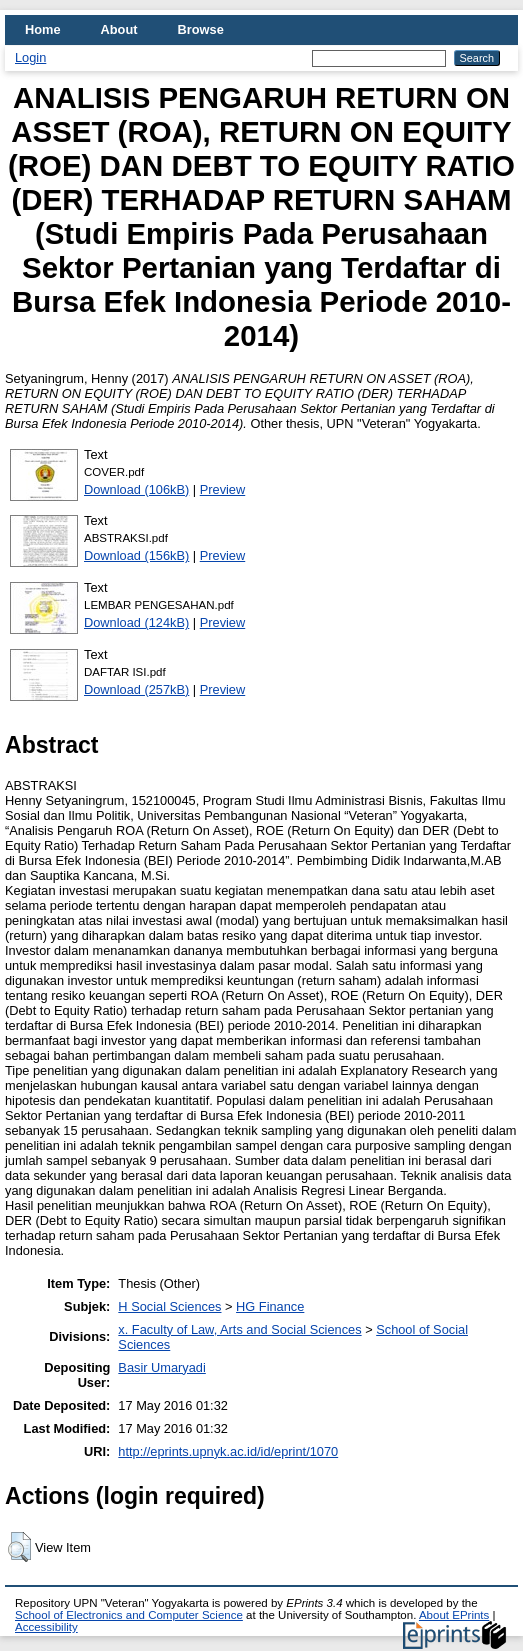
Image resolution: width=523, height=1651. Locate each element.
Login (30, 57)
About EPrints (454, 1615)
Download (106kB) (136, 489)
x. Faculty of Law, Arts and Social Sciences (239, 1329)
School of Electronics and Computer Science (129, 1615)
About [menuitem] (119, 29)
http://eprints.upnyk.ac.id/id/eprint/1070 (228, 1451)
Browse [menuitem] (201, 29)
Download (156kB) (136, 555)
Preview (223, 489)
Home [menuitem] (43, 29)
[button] (19, 1547)
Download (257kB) (136, 689)
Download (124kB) (136, 622)
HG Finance (270, 1306)
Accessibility (46, 1627)
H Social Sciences (169, 1306)
